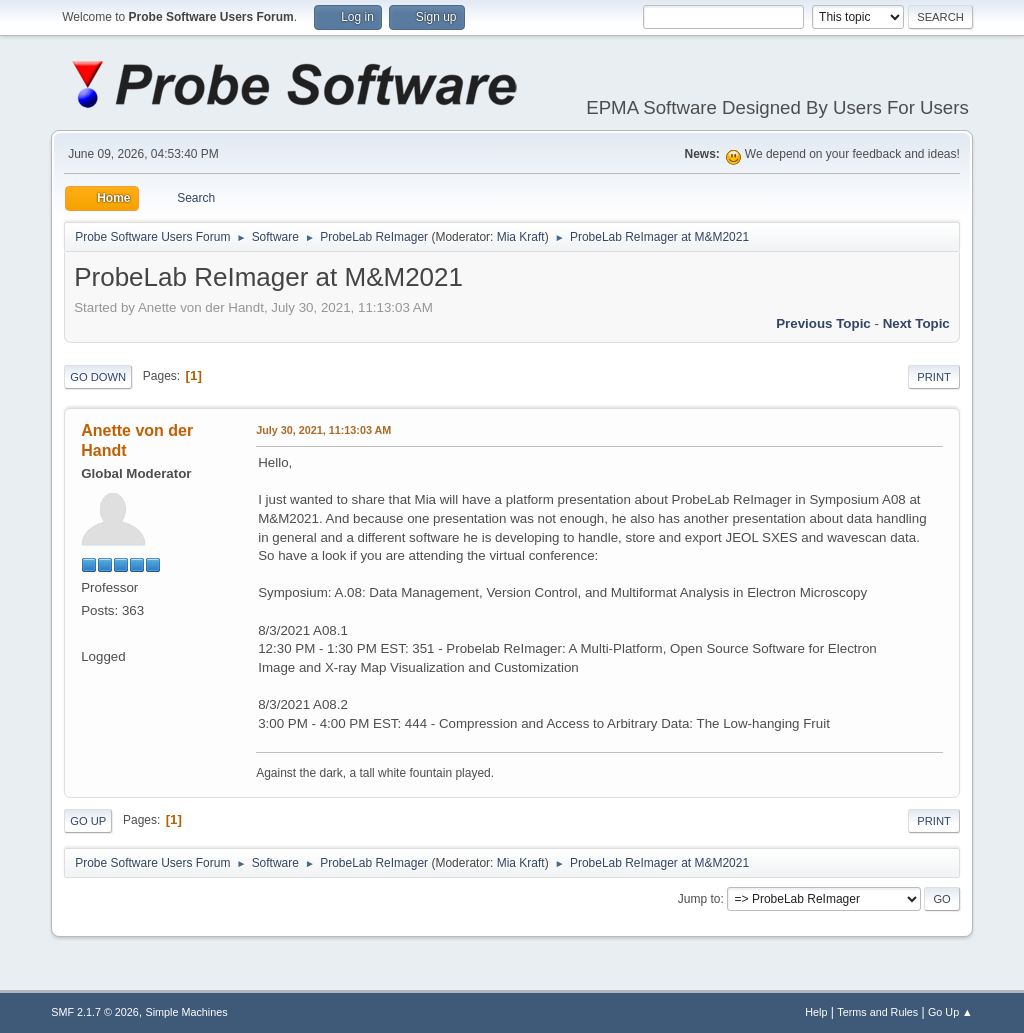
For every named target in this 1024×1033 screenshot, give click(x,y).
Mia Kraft (521, 237)
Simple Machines (187, 1012)
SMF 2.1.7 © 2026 (95, 1012)
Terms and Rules (877, 1012)
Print (934, 377)
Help (816, 1012)
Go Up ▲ (950, 1012)
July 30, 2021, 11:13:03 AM (323, 430)
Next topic (916, 323)
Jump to (699, 899)
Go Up (88, 821)
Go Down (98, 377)
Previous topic (823, 323)
